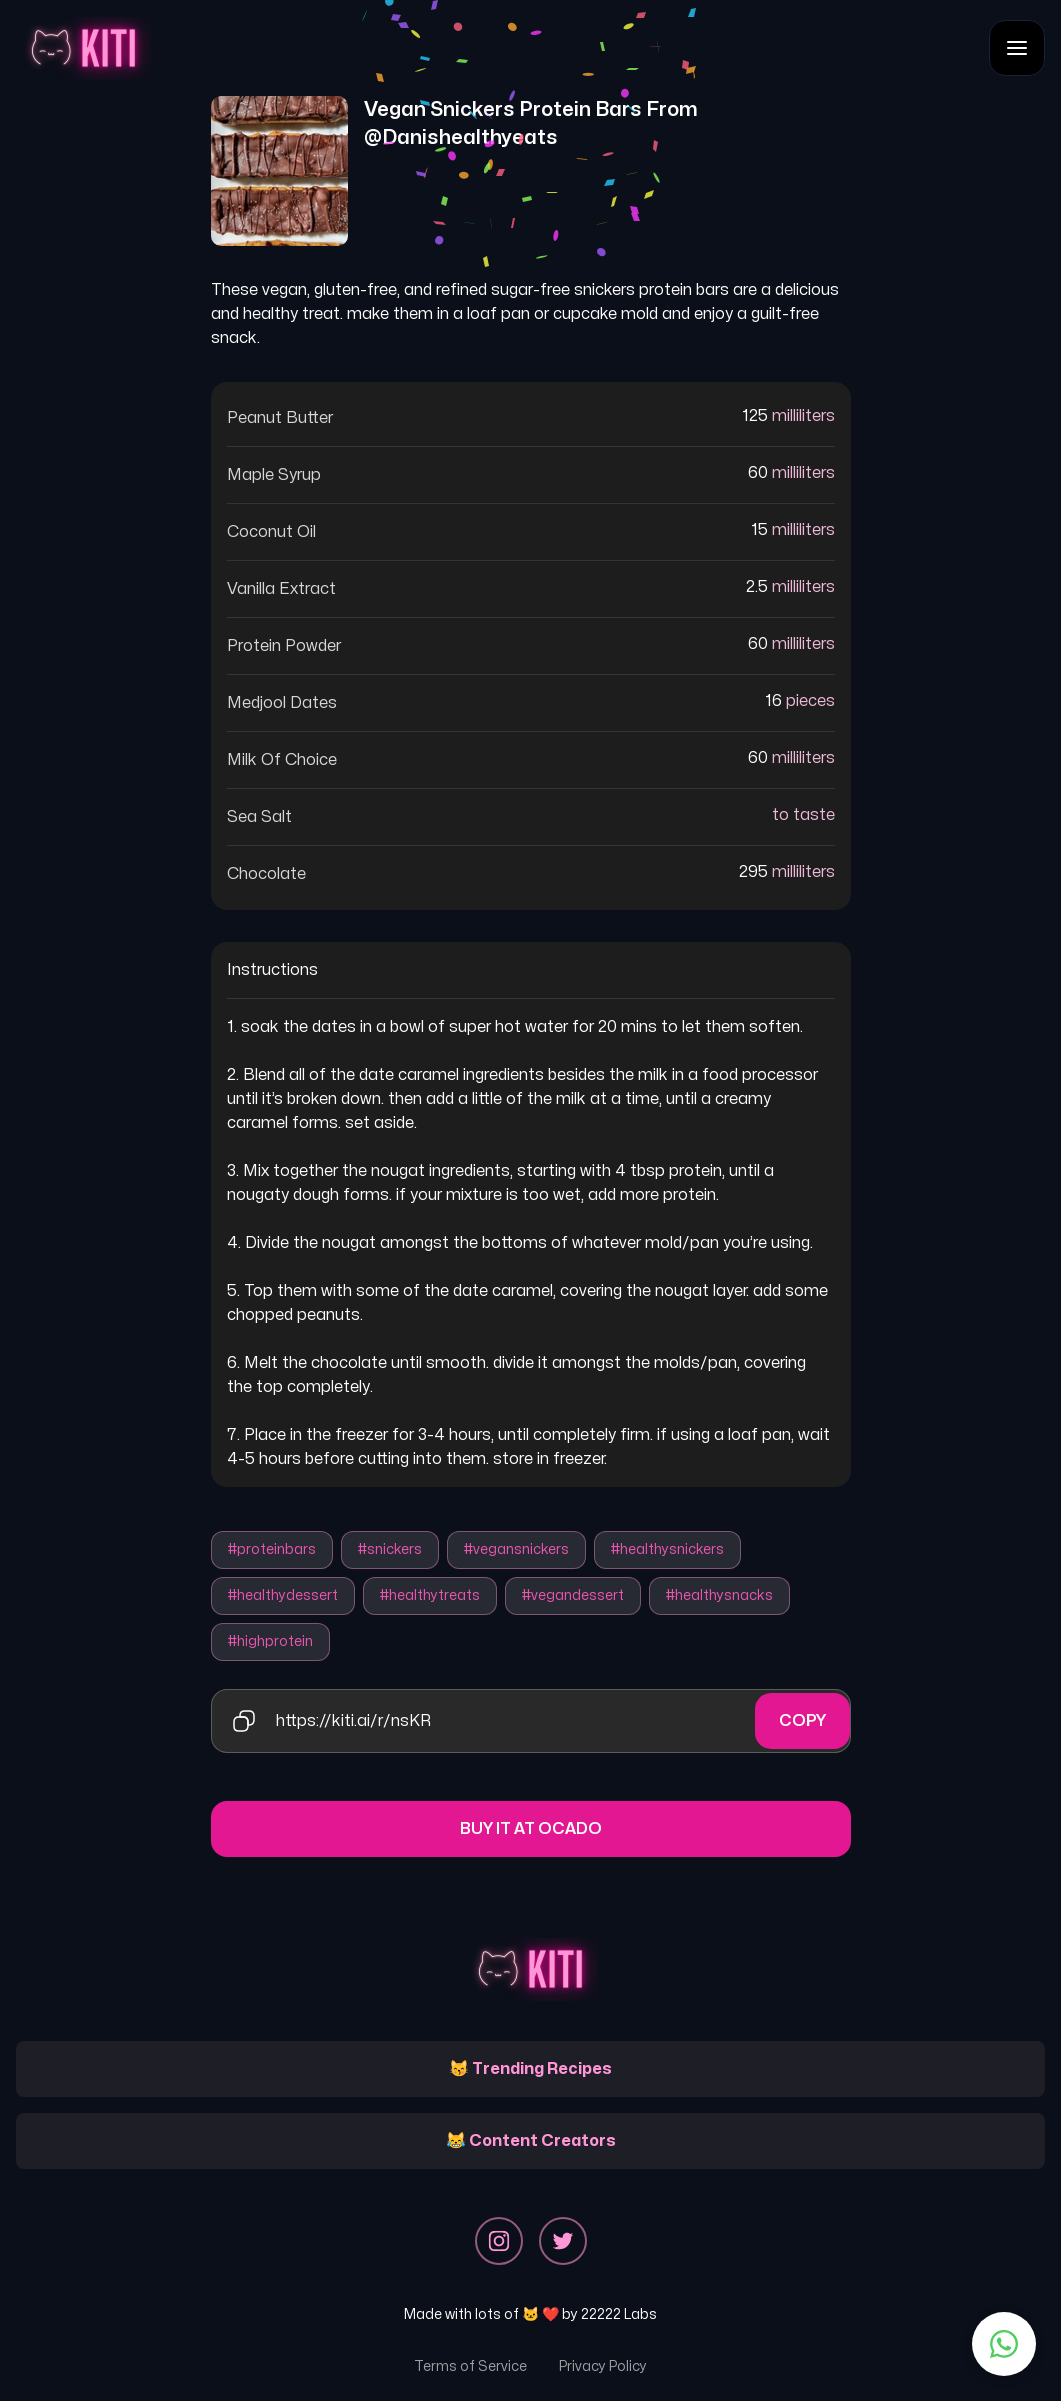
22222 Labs (619, 2314)
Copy (802, 1721)
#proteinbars (272, 1549)
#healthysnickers (667, 1549)
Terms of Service (470, 2366)
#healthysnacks (719, 1595)
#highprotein (270, 1641)
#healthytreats (430, 1595)
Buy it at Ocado (531, 1829)
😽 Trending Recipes (530, 2069)
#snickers (390, 1549)
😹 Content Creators (531, 2141)
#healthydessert (283, 1595)
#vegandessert (573, 1595)
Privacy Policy (603, 2366)
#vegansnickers (516, 1549)
